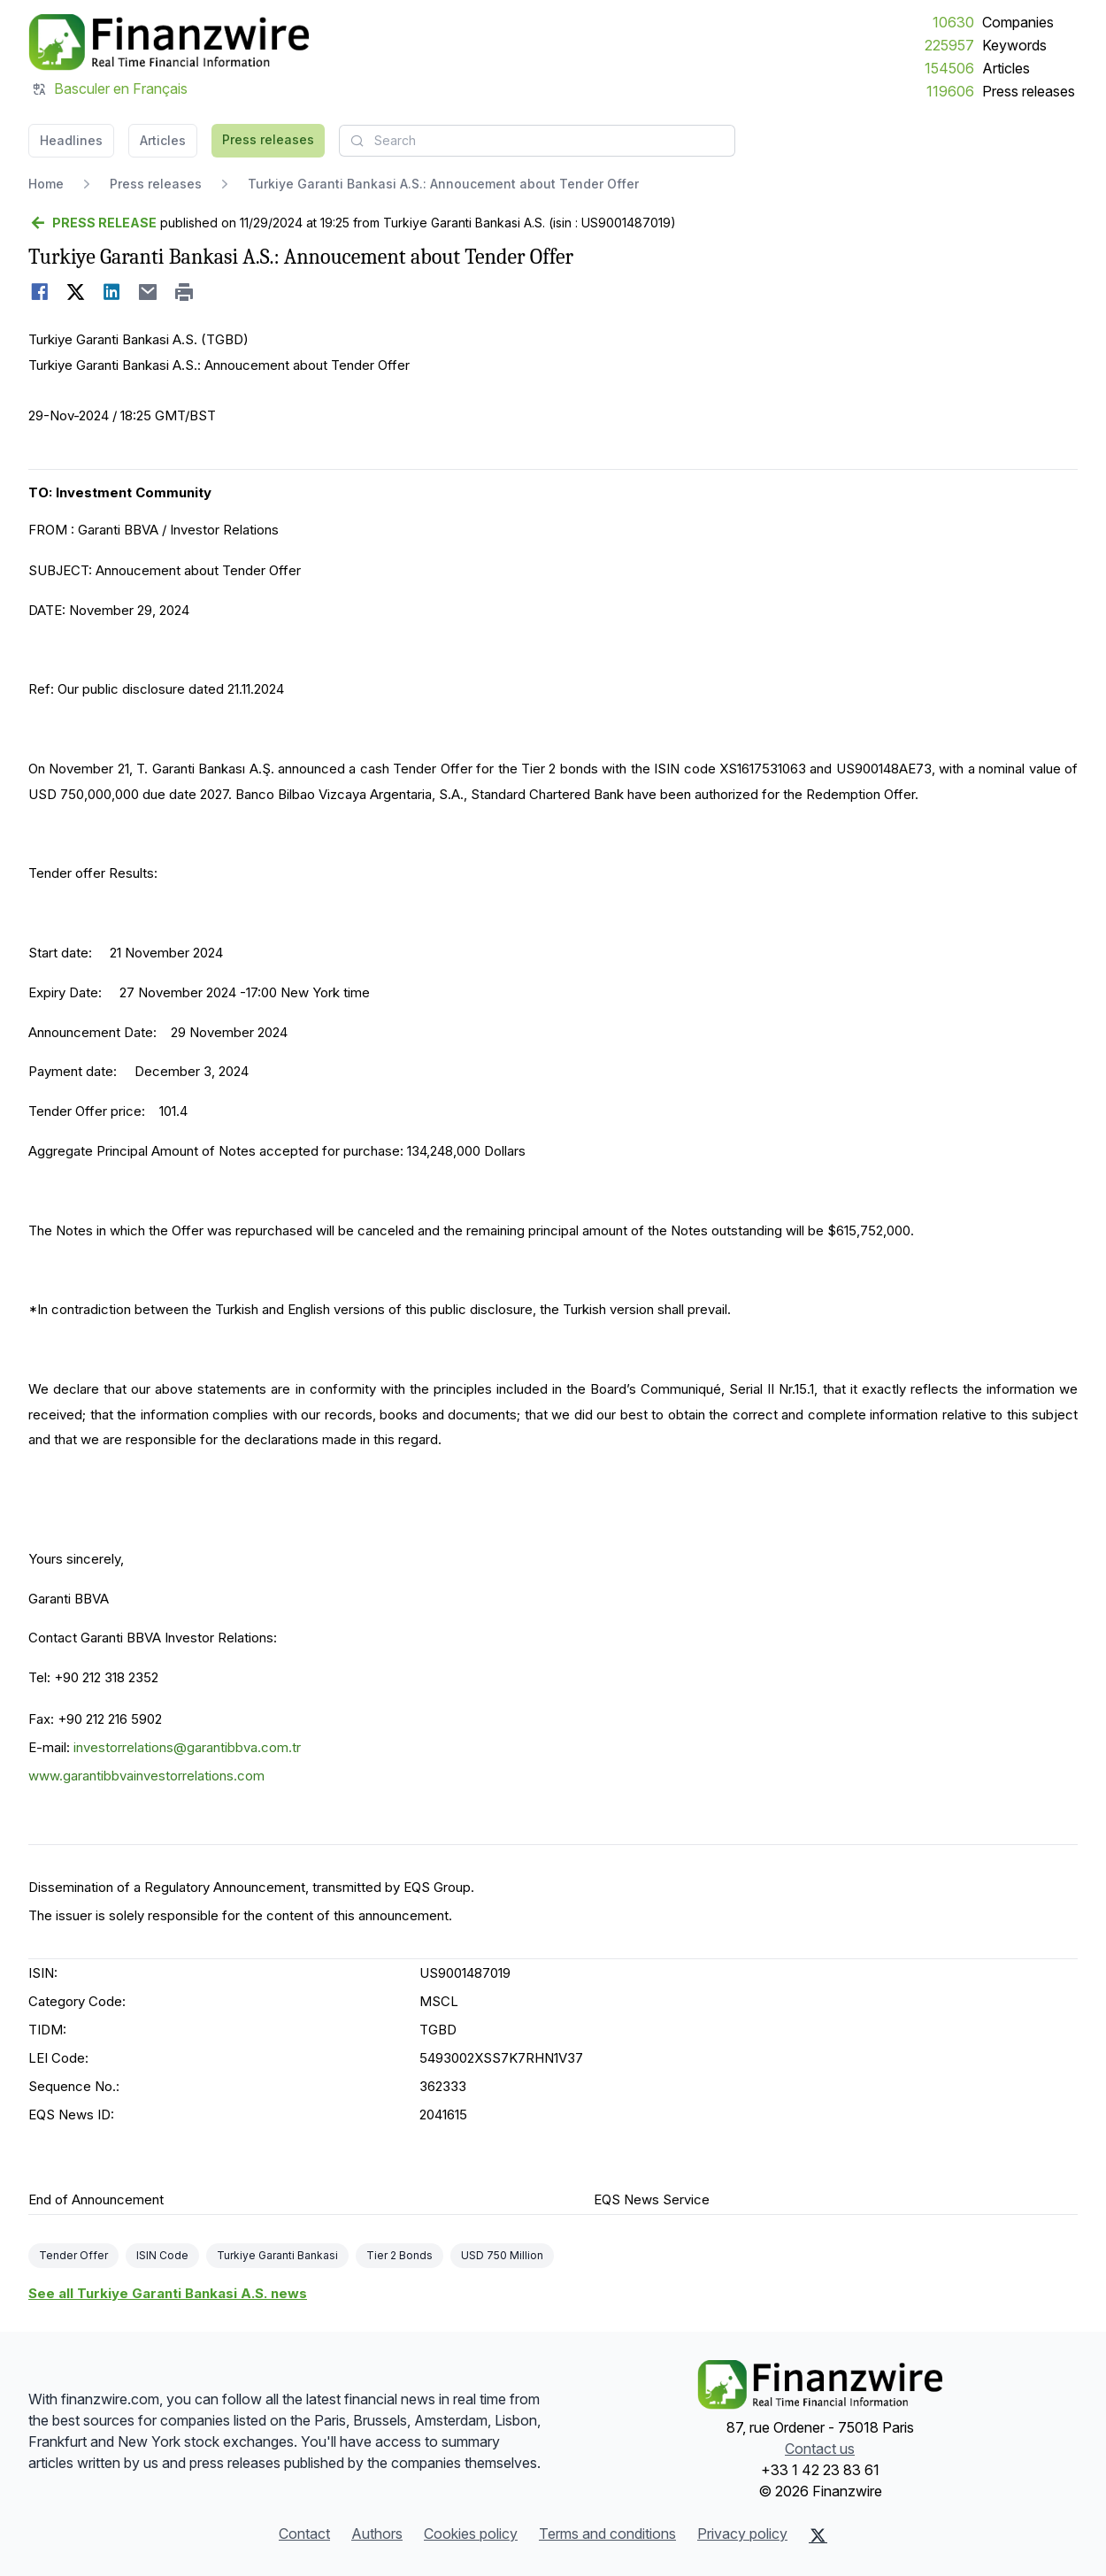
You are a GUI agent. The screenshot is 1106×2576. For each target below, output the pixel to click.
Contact (304, 2533)
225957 (949, 45)
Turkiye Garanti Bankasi (277, 2255)
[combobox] (537, 141)
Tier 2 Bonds (399, 2255)
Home (46, 183)
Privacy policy (742, 2533)
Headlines (71, 140)
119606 (950, 91)
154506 (949, 68)
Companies (1018, 22)
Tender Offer (73, 2255)
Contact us (820, 2448)
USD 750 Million (502, 2255)
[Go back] (92, 223)
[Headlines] (168, 42)
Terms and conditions (607, 2533)
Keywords (1014, 45)
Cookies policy (471, 2533)
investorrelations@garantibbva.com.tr (187, 1747)
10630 (953, 22)
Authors (377, 2533)
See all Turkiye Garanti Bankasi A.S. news (167, 2293)
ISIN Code (162, 2255)
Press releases (1028, 91)
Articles (1006, 68)
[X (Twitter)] (818, 2535)
